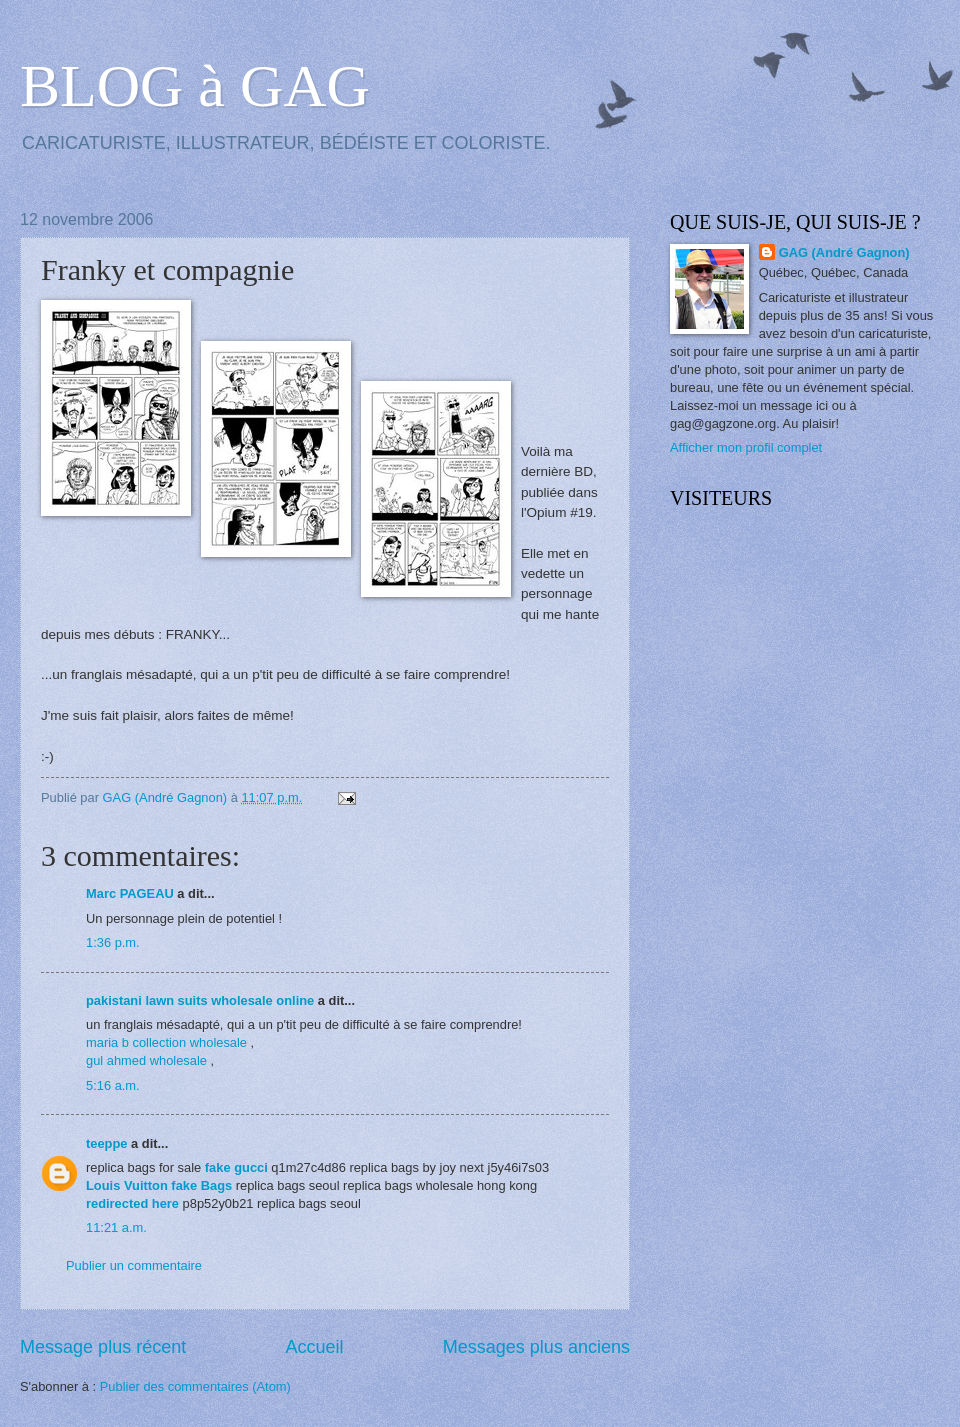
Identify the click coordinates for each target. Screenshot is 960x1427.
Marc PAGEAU (130, 893)
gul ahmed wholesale (146, 1060)
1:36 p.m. (113, 942)
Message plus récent (103, 1347)
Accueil (314, 1347)
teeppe (107, 1143)
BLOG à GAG (195, 86)
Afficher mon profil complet (746, 447)
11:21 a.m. (116, 1227)
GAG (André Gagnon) (844, 252)
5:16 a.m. (113, 1085)
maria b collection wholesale (166, 1042)
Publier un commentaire (134, 1265)
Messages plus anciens (536, 1347)
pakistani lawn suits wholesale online (200, 1000)
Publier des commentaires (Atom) (195, 1386)
